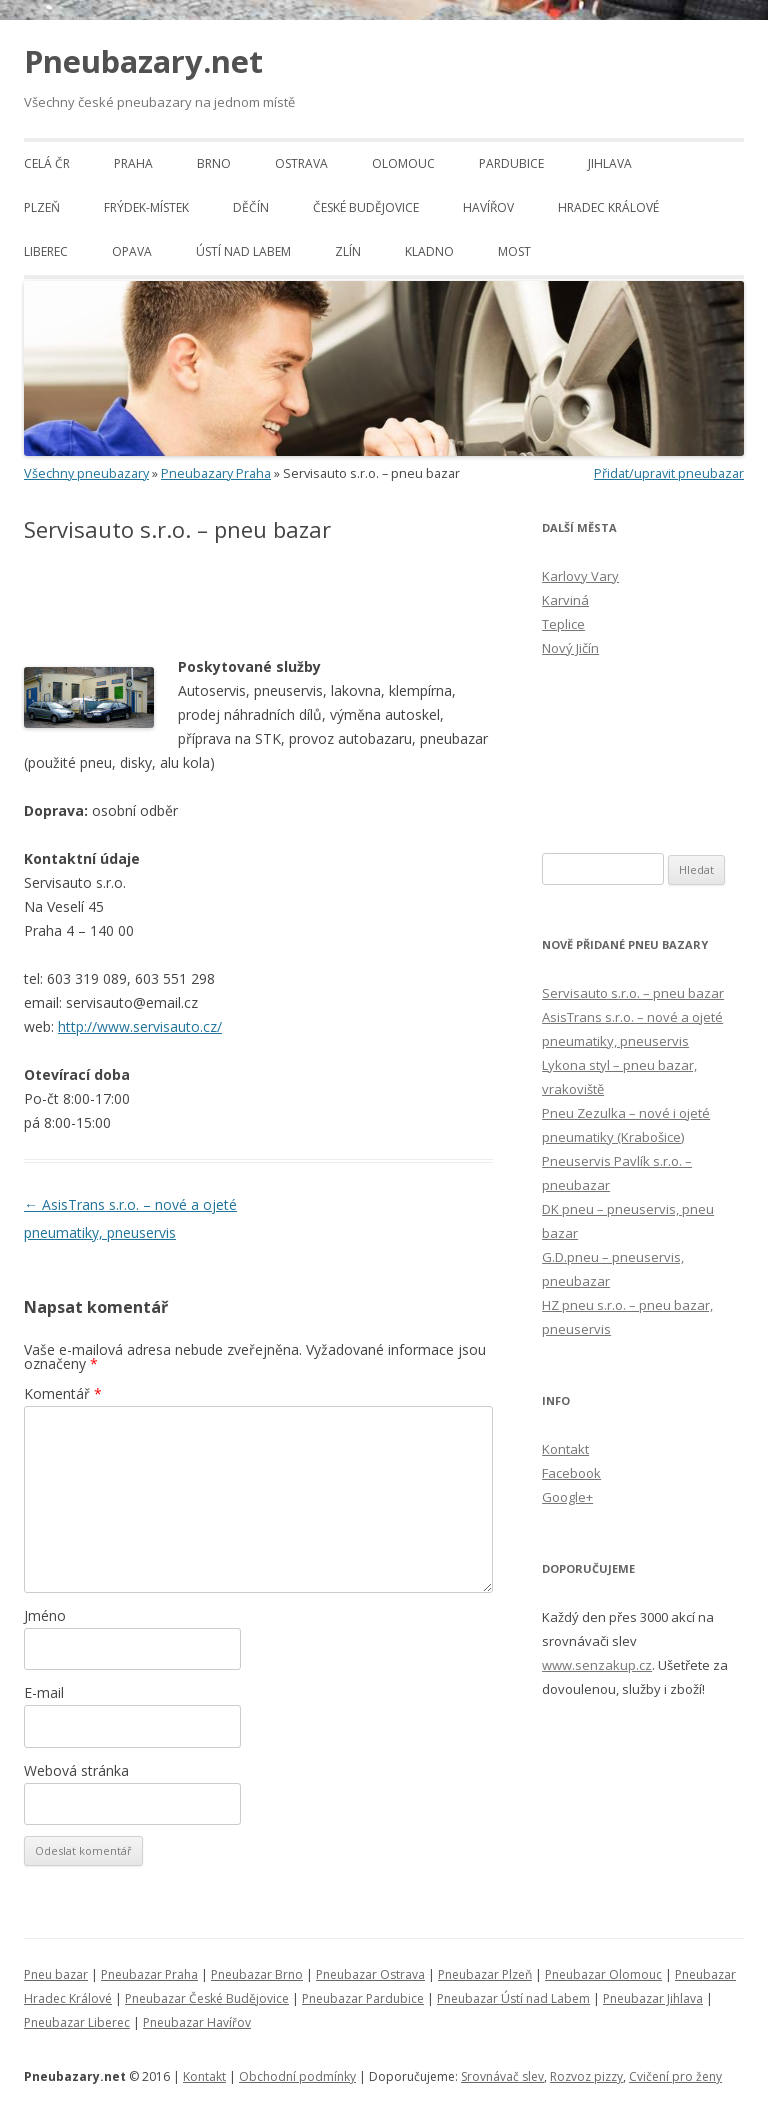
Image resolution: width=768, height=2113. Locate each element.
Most (514, 251)
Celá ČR (47, 163)
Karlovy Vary (580, 576)
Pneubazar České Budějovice (207, 1998)
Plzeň (42, 207)
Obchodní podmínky (297, 2076)
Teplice (563, 624)
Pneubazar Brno (257, 1974)
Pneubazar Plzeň (485, 1974)
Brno (214, 163)
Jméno (45, 1615)
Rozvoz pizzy (586, 2076)
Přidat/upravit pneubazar (669, 473)
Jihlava (610, 163)
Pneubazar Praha (149, 1974)
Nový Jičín (570, 648)
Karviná (565, 600)
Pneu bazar (56, 1974)
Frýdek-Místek (146, 207)
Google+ (567, 1497)
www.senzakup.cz (597, 1665)
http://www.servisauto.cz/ (140, 1026)
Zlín (348, 251)
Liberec (46, 251)
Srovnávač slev (502, 2076)
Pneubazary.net (143, 61)
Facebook (571, 1473)
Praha (133, 163)
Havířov (488, 207)
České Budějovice (366, 207)
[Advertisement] (258, 600)
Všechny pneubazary (86, 473)
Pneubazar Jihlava (653, 1998)
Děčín (251, 207)
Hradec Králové (608, 207)
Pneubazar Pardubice (363, 1998)
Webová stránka (76, 1770)
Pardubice (511, 163)
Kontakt (565, 1449)
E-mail (44, 1692)
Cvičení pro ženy (675, 2076)
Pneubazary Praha (216, 473)
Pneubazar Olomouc (603, 1974)
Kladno (429, 251)
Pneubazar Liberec (77, 2022)
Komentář (63, 1393)
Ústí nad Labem (243, 251)
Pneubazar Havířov (197, 2022)
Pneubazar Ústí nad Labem (513, 1998)
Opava (132, 251)
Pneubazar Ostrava (370, 1974)
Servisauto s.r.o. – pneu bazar (633, 993)
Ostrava (301, 163)
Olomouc (403, 163)
